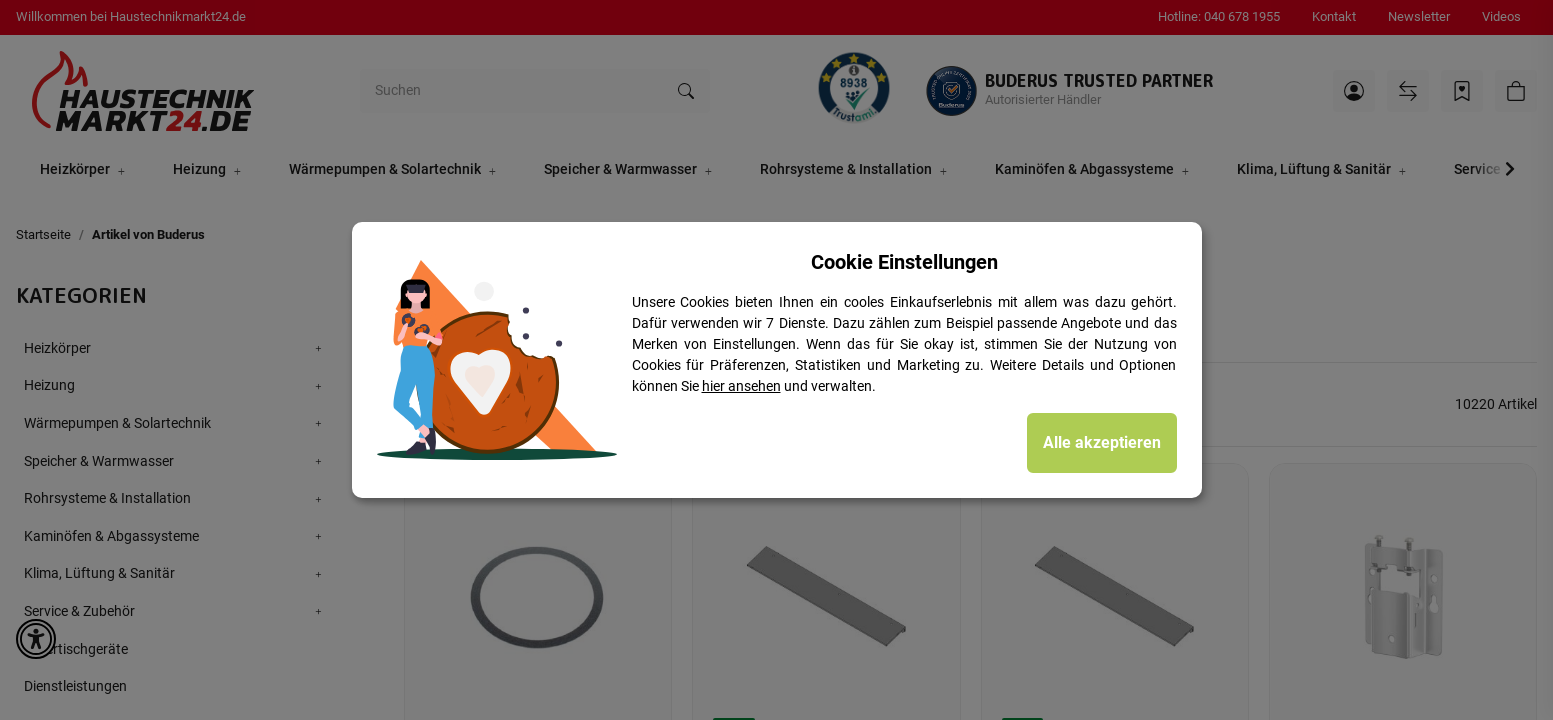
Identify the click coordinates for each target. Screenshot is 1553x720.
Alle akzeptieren (1102, 442)
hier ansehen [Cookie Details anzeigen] (741, 386)
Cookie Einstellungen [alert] (904, 262)
